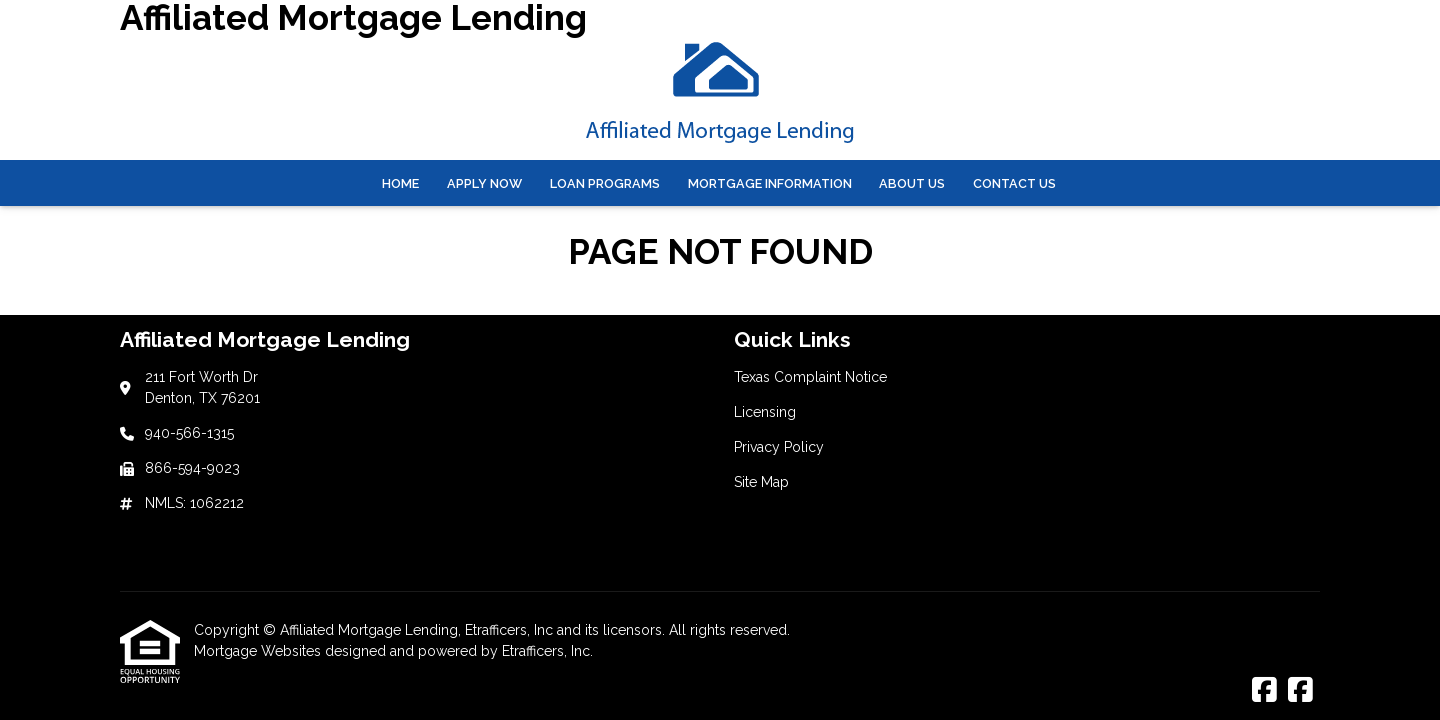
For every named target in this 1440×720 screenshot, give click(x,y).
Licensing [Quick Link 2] (765, 412)
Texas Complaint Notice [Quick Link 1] (810, 377)
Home (400, 183)
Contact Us (1014, 183)
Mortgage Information (770, 183)
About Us (912, 183)
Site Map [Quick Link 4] (761, 482)
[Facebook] (1264, 691)
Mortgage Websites (259, 651)
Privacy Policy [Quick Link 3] (779, 447)
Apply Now (484, 183)
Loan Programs (605, 183)
